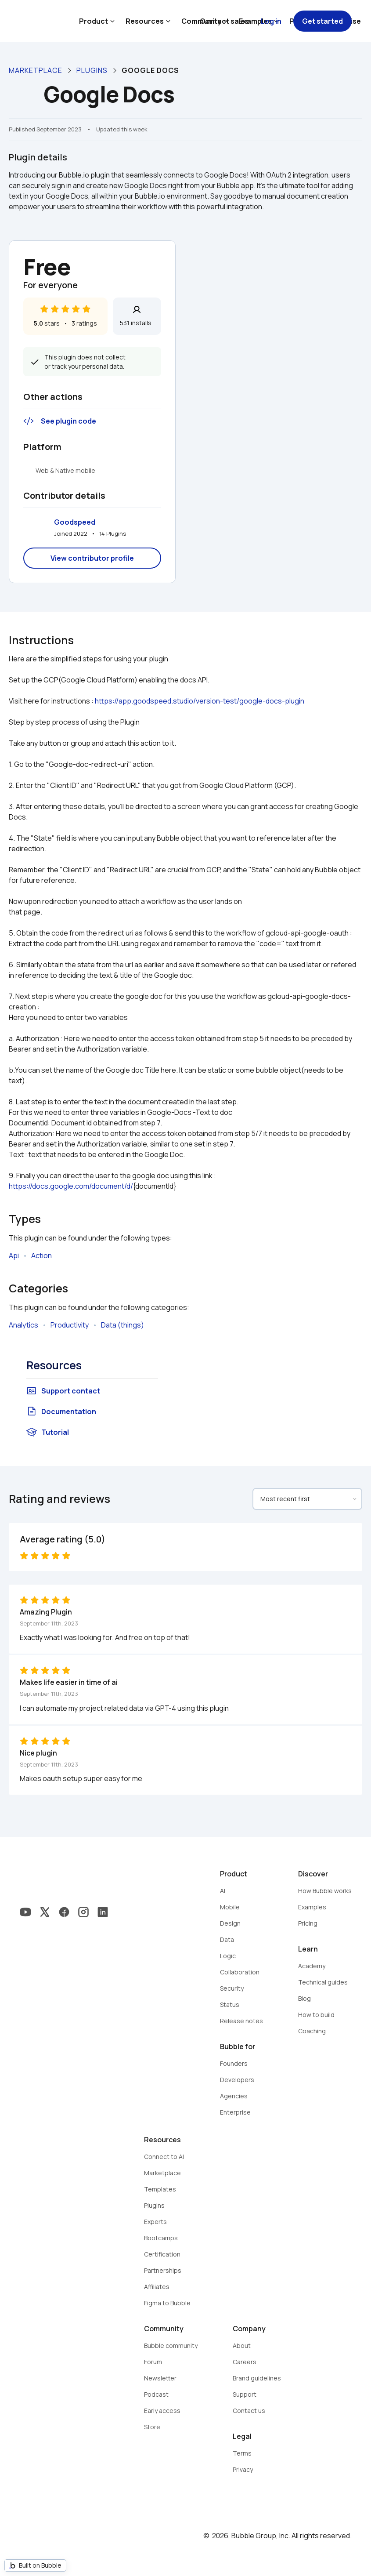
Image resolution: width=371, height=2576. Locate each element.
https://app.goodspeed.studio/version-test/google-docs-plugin (199, 701)
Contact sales (224, 21)
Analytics (23, 1325)
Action (41, 1255)
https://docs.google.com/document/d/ (71, 1186)
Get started (322, 21)
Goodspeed (74, 522)
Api (14, 1255)
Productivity (69, 1325)
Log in (271, 21)
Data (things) (122, 1325)
